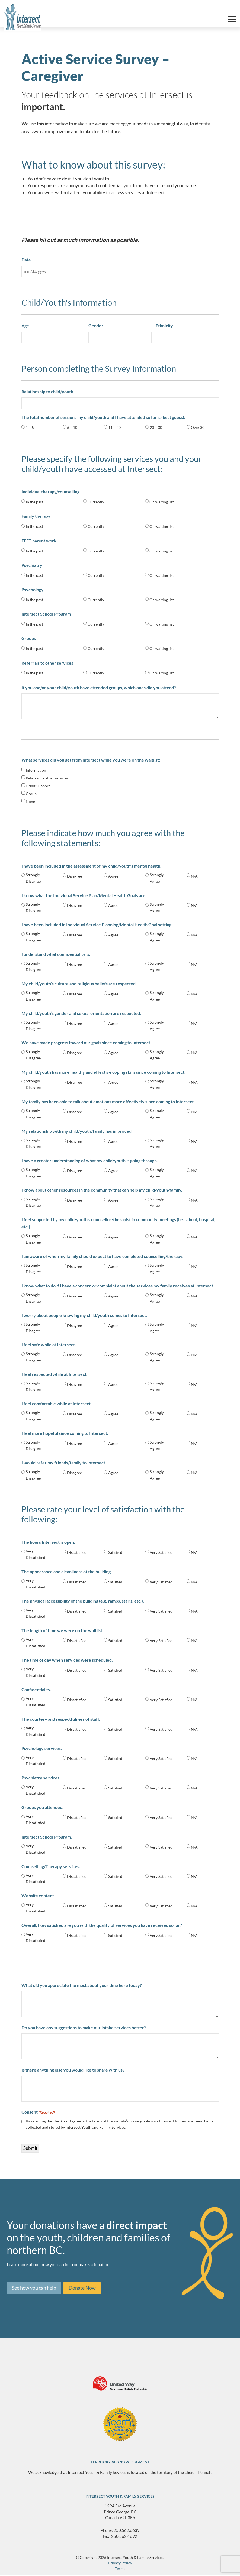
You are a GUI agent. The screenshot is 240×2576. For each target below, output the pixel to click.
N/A (194, 876)
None (30, 801)
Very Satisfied (161, 1552)
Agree (113, 876)
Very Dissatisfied (35, 1554)
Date (26, 259)
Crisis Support (38, 786)
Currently (96, 502)
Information (36, 770)
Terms (120, 2569)
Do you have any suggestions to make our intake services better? (83, 2027)
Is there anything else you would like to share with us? (72, 2069)
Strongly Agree (157, 878)
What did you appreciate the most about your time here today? (81, 1985)
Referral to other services (47, 778)
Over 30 (197, 427)
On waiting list (161, 502)
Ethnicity (164, 325)
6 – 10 (72, 427)
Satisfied (115, 1552)
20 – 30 (156, 427)
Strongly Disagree (33, 878)
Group (31, 793)
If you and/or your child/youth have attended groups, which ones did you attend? (98, 687)
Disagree (74, 876)
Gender (95, 325)
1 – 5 (30, 427)
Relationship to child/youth (47, 391)
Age (25, 325)
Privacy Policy (120, 2563)
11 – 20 (114, 427)
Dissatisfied (77, 1552)
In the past (34, 502)
